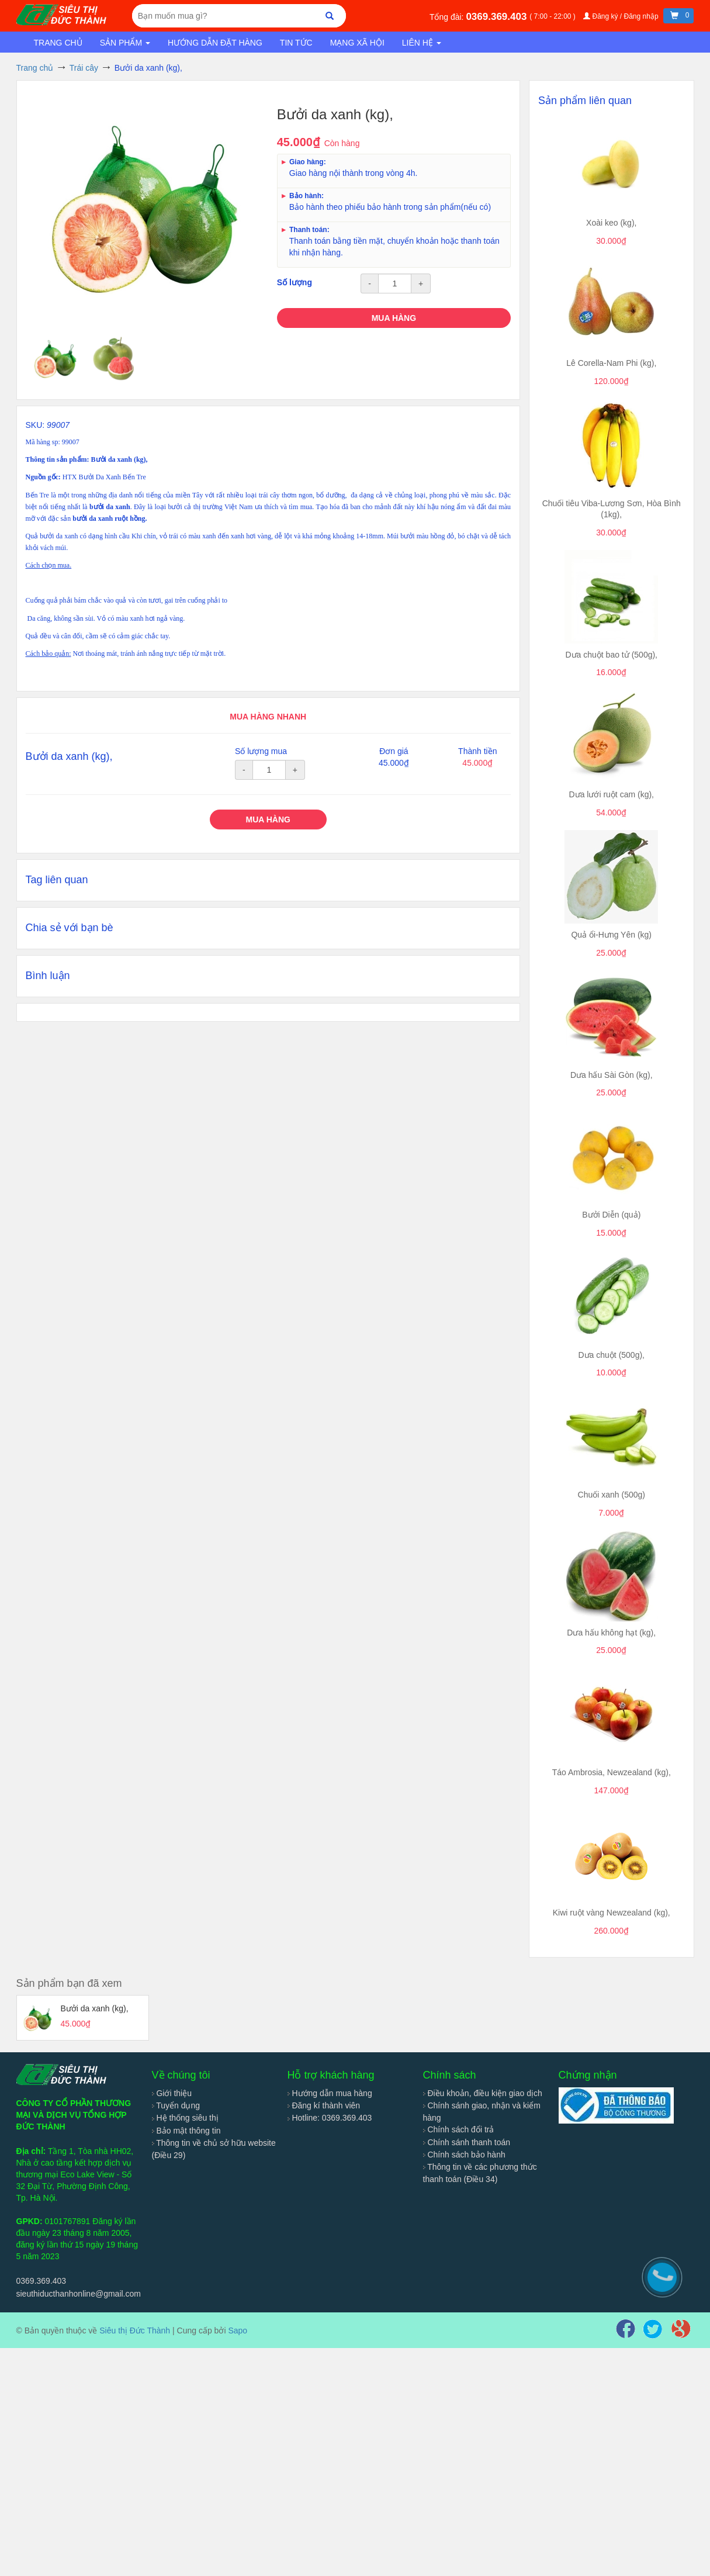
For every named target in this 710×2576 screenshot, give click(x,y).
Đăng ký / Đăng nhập (621, 16)
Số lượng (294, 282)
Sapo (237, 2330)
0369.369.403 (497, 16)
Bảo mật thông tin (186, 2130)
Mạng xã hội (357, 42)
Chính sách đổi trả (458, 2129)
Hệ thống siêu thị (185, 2117)
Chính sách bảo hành (464, 2154)
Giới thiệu (172, 2093)
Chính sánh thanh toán (467, 2142)
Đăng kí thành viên (324, 2105)
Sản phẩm (125, 42)
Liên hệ (421, 42)
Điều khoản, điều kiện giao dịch (482, 2093)
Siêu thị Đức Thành (134, 2330)
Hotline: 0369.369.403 (330, 2117)
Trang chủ (58, 42)
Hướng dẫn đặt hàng (215, 42)
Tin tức (296, 42)
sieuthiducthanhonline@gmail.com (78, 2293)
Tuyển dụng (176, 2105)
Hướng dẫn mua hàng (330, 2093)
